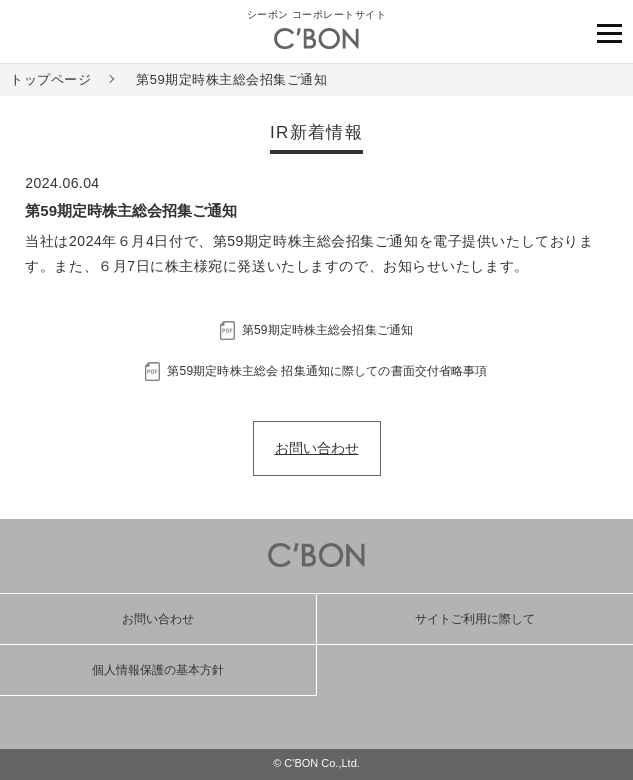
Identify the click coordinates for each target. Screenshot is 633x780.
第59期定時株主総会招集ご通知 (327, 330)
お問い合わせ (317, 448)
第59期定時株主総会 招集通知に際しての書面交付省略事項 (327, 371)
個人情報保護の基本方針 (158, 670)
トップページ (50, 79)
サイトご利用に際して (475, 619)
